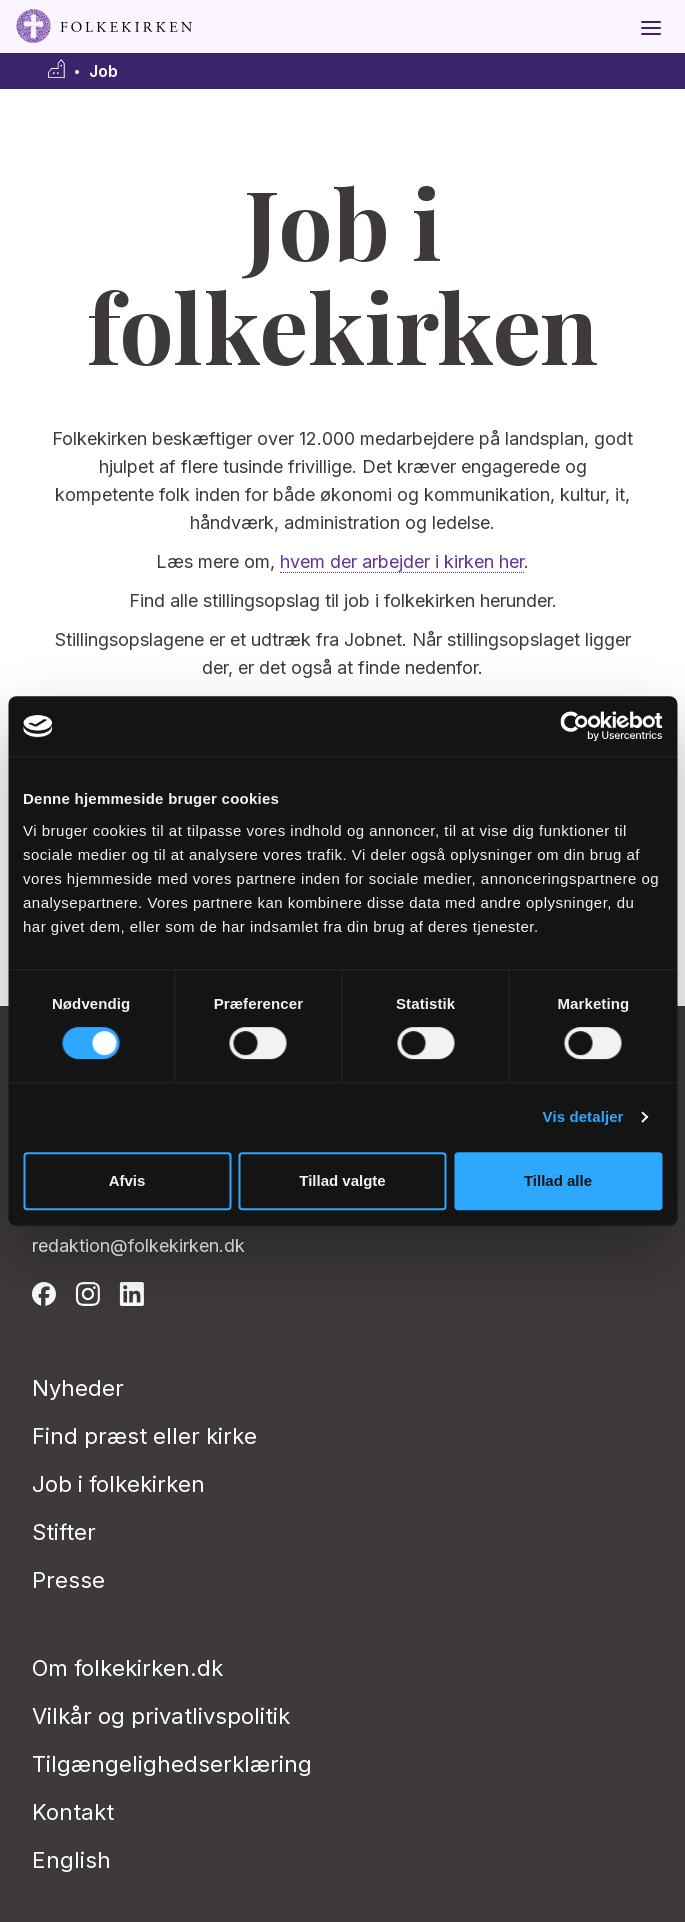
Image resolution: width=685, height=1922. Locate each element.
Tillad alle (558, 1180)
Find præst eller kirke (144, 1436)
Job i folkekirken (118, 1484)
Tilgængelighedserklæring (172, 1764)
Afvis (127, 1180)
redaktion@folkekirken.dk (138, 1245)
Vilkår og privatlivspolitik (161, 1716)
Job (103, 71)
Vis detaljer (583, 1116)
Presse (68, 1580)
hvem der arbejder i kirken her (402, 561)
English (71, 1860)
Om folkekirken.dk (127, 1668)
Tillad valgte (342, 1180)
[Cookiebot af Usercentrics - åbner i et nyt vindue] (574, 726)
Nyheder (78, 1388)
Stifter (64, 1532)
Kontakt (73, 1812)
